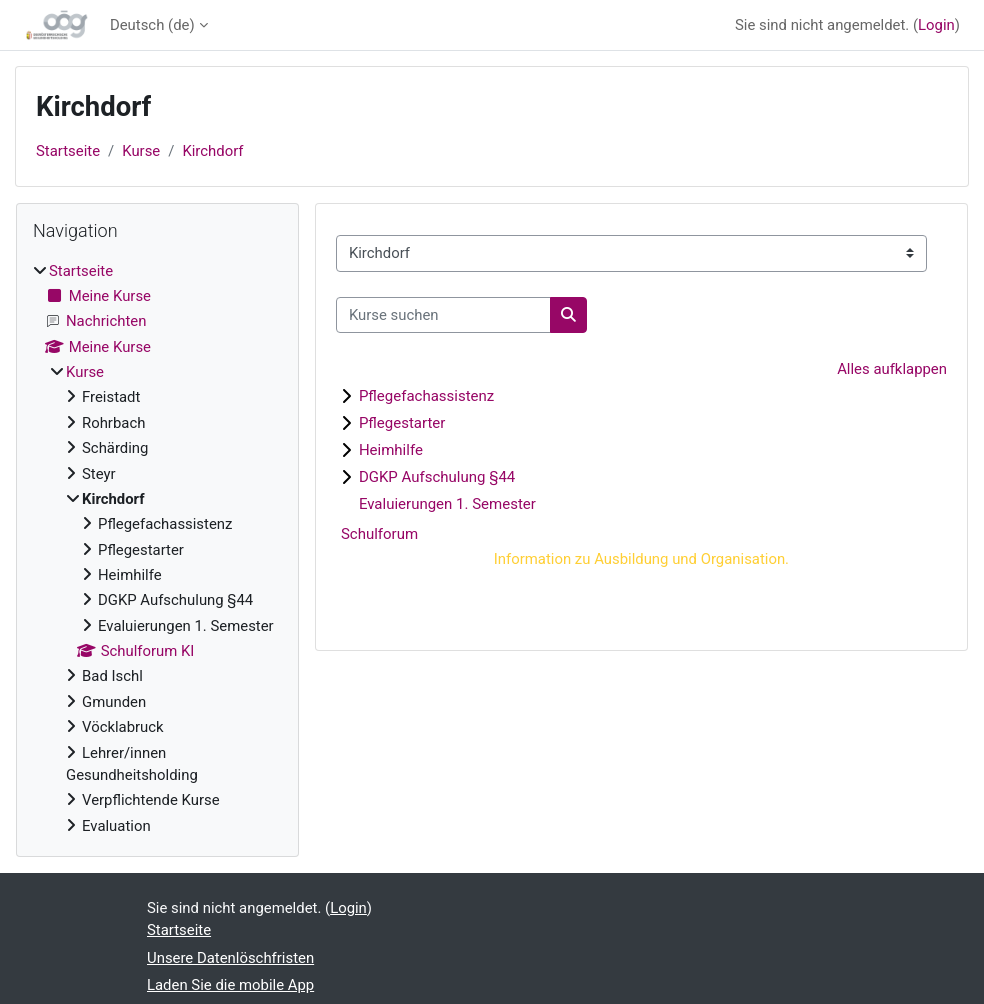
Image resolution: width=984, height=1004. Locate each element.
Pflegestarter (402, 423)
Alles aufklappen (892, 369)
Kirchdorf (212, 151)
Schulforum (379, 534)
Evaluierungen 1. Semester (447, 504)
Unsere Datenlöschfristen (230, 958)
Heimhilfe (391, 450)
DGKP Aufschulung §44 (437, 477)
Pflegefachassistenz (426, 396)
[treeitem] (157, 548)
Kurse (141, 151)
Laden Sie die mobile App (230, 985)
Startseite (68, 151)
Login (936, 25)
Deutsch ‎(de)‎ (152, 25)
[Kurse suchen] (443, 315)
